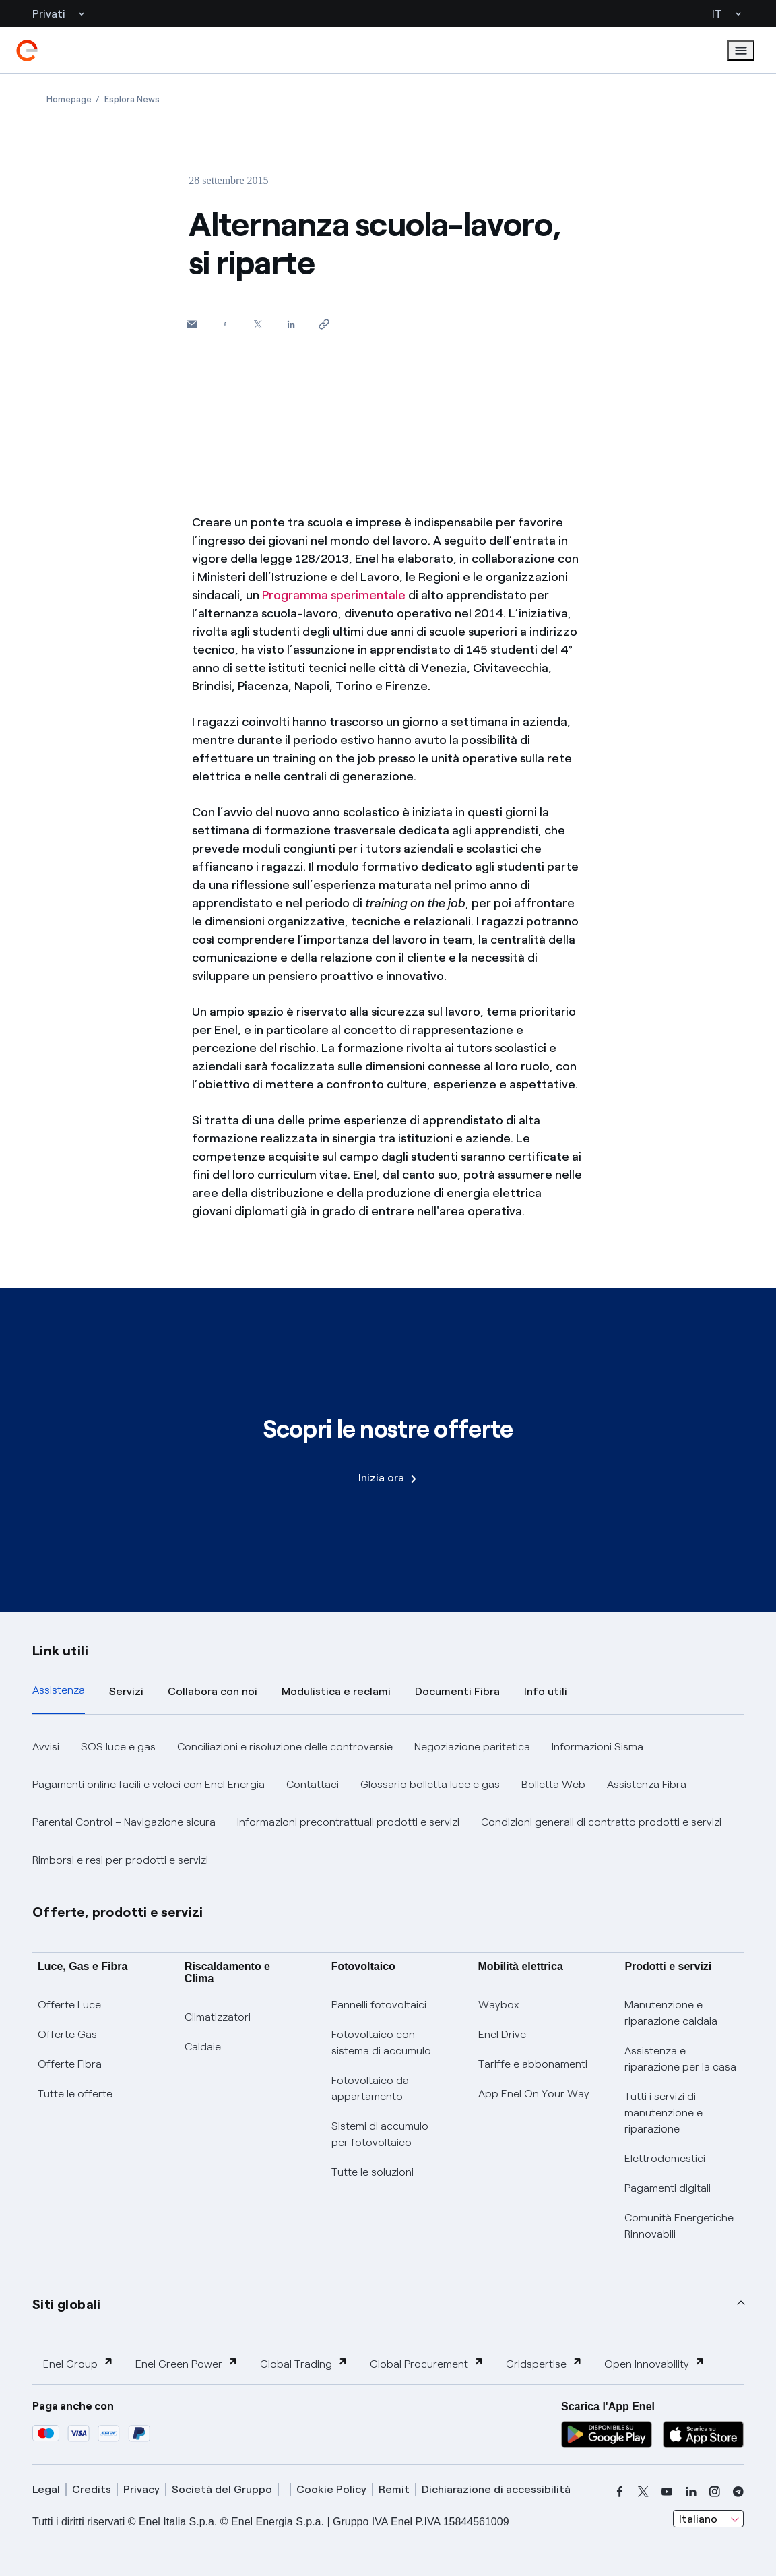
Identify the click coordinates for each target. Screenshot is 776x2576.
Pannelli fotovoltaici (378, 2004)
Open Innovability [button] (654, 2363)
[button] (191, 324)
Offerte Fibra (70, 2064)
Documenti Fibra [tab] (457, 1691)
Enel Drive (502, 2034)
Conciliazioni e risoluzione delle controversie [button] (285, 1746)
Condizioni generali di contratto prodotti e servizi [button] (601, 1822)
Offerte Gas (67, 2034)
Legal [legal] (46, 2489)
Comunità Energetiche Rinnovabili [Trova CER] (679, 2225)
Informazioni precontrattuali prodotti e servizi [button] (348, 1822)
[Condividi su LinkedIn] (291, 324)
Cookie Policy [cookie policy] (331, 2489)
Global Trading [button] (304, 2363)
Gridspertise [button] (544, 2363)
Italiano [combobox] (698, 2519)
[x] (643, 2491)
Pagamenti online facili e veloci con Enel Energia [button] (148, 1784)
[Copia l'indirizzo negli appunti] (324, 324)
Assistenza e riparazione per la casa (680, 2058)
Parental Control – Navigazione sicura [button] (124, 1822)
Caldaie (203, 2046)
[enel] (27, 50)
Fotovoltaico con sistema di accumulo (381, 2042)
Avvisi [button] (45, 1746)
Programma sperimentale (335, 595)
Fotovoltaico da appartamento (370, 2088)
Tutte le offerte (75, 2093)
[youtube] (666, 2491)
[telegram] (738, 2491)
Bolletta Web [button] (553, 1784)
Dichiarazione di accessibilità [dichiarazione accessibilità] (496, 2489)
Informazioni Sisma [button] (597, 1746)
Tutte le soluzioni (372, 2172)
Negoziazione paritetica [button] (472, 1746)
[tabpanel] (388, 1803)
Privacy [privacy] (141, 2489)
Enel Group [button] (78, 2363)
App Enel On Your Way (533, 2093)
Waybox (498, 2004)
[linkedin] (691, 2491)
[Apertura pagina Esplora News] (132, 99)
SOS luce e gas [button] (118, 1746)
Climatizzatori (218, 2017)
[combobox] (708, 2518)
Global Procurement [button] (427, 2363)
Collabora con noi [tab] (212, 1691)
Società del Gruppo (222, 2489)
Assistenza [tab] (58, 1690)
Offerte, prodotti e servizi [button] (117, 1912)
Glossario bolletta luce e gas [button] (430, 1784)
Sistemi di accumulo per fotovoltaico (379, 2134)
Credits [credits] (91, 2489)
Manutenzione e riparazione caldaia (670, 2012)
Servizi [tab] (126, 1691)
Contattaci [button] (312, 1784)
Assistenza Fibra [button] (646, 1784)
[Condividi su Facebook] (224, 324)
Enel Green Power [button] (186, 2363)
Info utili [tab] (545, 1691)
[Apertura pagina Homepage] (69, 99)
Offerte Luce (69, 2004)
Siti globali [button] (66, 2304)
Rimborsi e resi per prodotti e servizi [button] (120, 1859)
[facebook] (619, 2491)
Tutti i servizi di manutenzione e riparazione (663, 2112)
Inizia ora (387, 1477)
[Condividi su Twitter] (258, 324)
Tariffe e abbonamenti (532, 2064)
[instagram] (714, 2491)
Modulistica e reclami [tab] (336, 1691)
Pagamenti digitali (667, 2188)
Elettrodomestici (664, 2158)
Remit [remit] (394, 2489)
